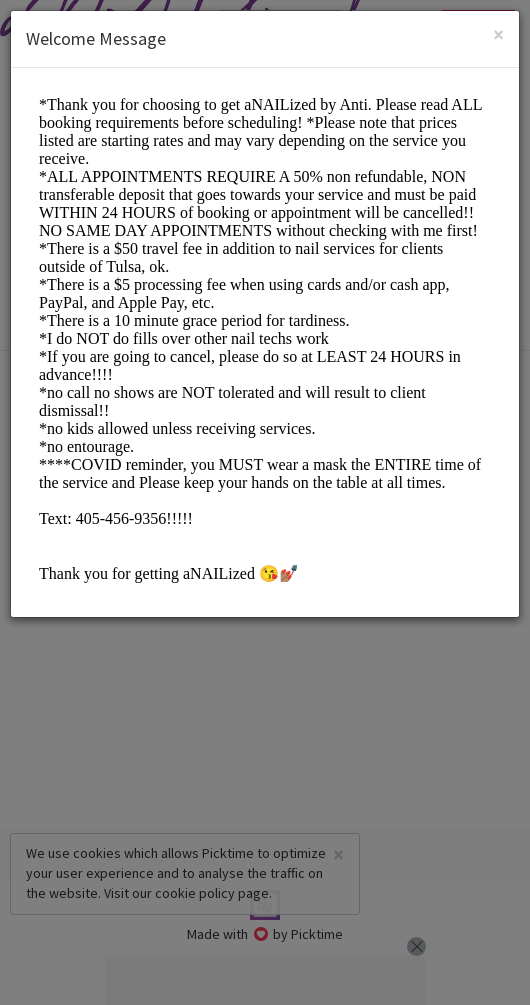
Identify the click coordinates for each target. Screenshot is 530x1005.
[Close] (498, 34)
